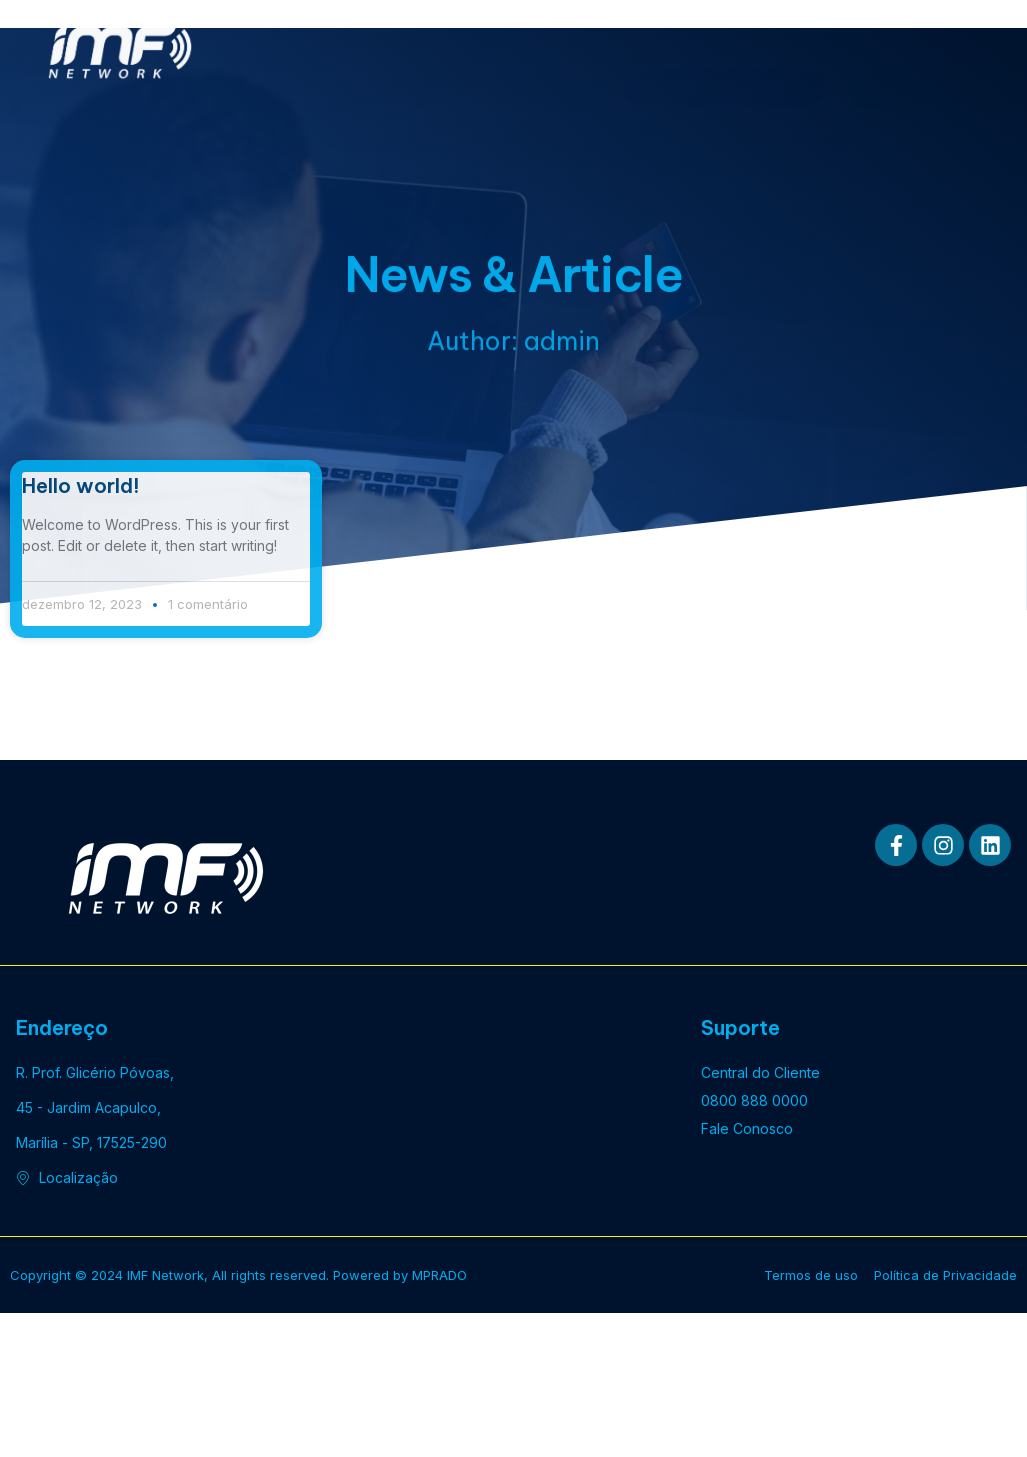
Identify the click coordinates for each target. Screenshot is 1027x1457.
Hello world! (81, 485)
